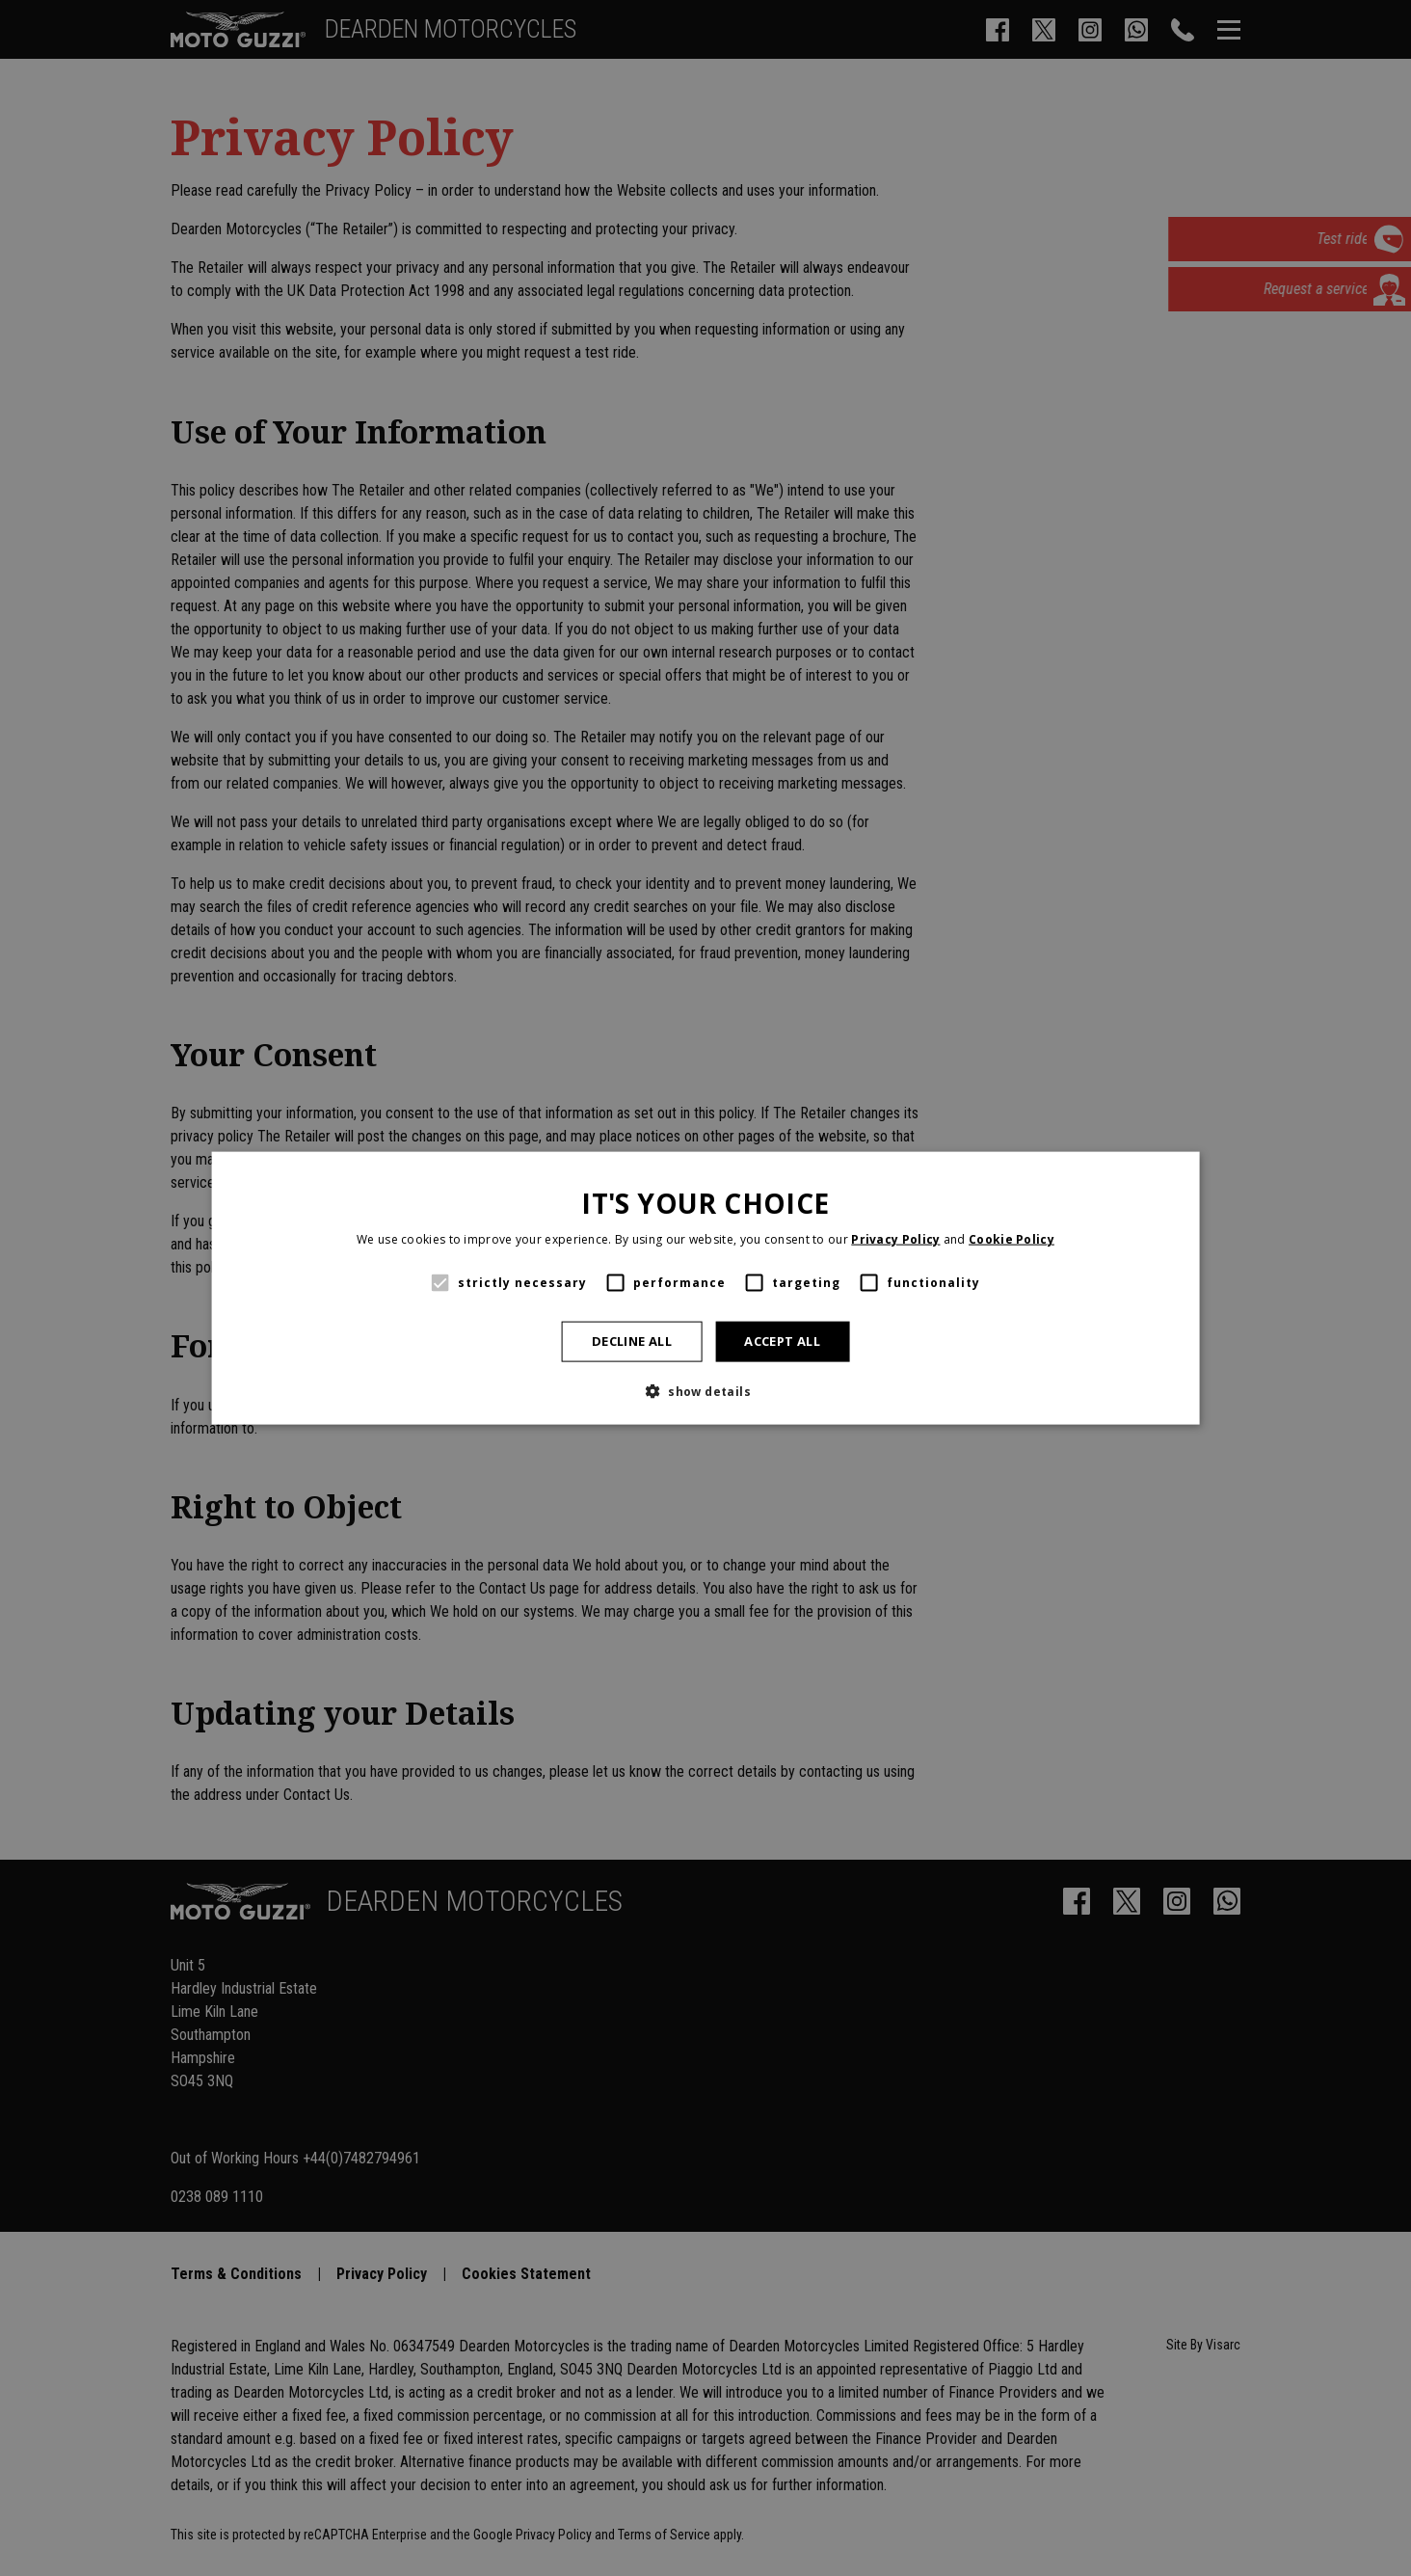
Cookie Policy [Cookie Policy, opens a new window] (1011, 1239)
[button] (705, 1390)
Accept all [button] (782, 1341)
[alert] (705, 1288)
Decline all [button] (632, 1341)
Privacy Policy (895, 1239)
